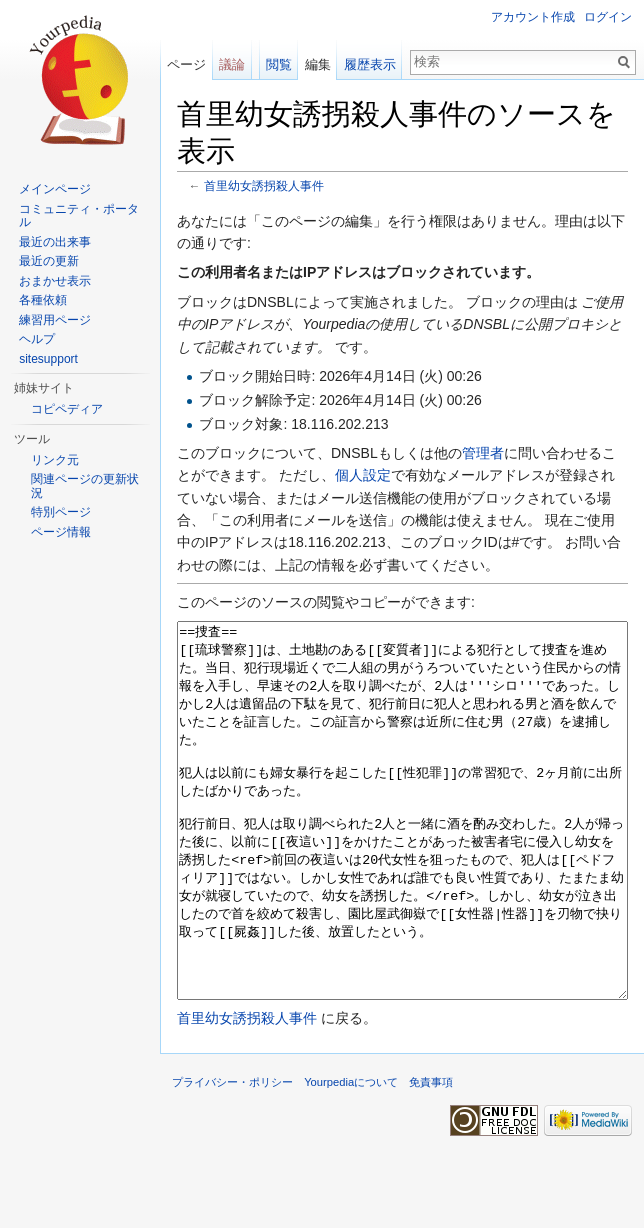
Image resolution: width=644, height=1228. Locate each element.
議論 (232, 64)
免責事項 (431, 1157)
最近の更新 (49, 261)
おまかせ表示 (55, 281)
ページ (186, 64)
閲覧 (279, 64)
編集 (318, 64)
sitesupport (48, 359)
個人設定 (363, 475)
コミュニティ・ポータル (79, 216)
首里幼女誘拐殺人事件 (264, 185)
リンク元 (55, 460)
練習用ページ (55, 320)
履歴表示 (370, 64)
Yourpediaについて (351, 1157)
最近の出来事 (55, 242)
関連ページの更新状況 (85, 486)
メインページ (55, 189)
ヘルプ (37, 339)
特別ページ (61, 512)
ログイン (608, 17)
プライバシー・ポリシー (232, 1157)
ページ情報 (61, 532)
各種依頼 (43, 300)
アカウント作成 (533, 17)
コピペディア (67, 409)
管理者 (483, 453)
